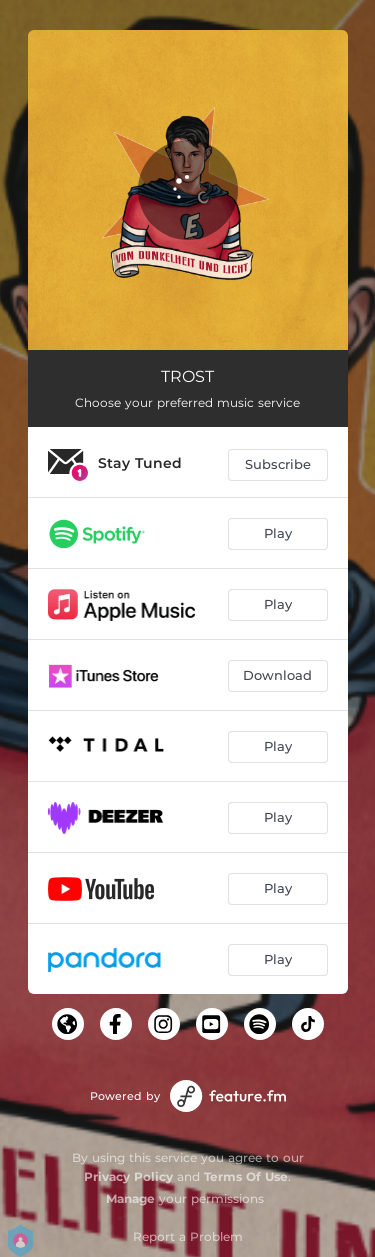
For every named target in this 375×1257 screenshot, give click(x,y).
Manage (130, 1198)
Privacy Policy (128, 1176)
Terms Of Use (246, 1176)
